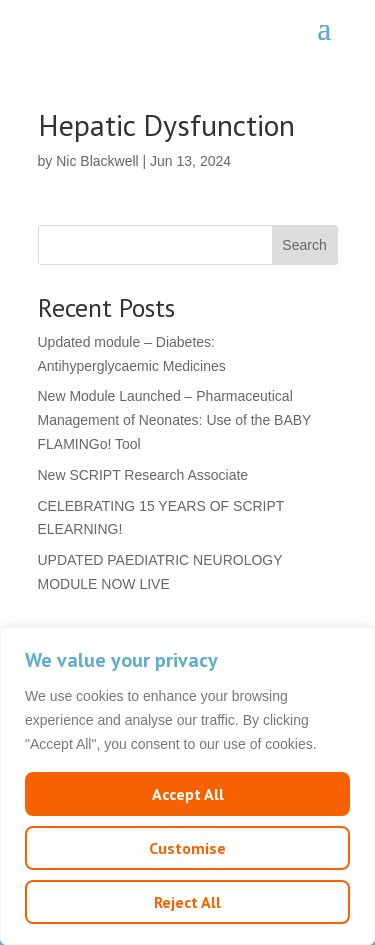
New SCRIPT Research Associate (143, 475)
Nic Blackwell (97, 161)
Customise (187, 848)
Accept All (188, 794)
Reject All (187, 902)
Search (304, 245)
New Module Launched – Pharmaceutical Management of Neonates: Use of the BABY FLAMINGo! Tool (175, 420)
